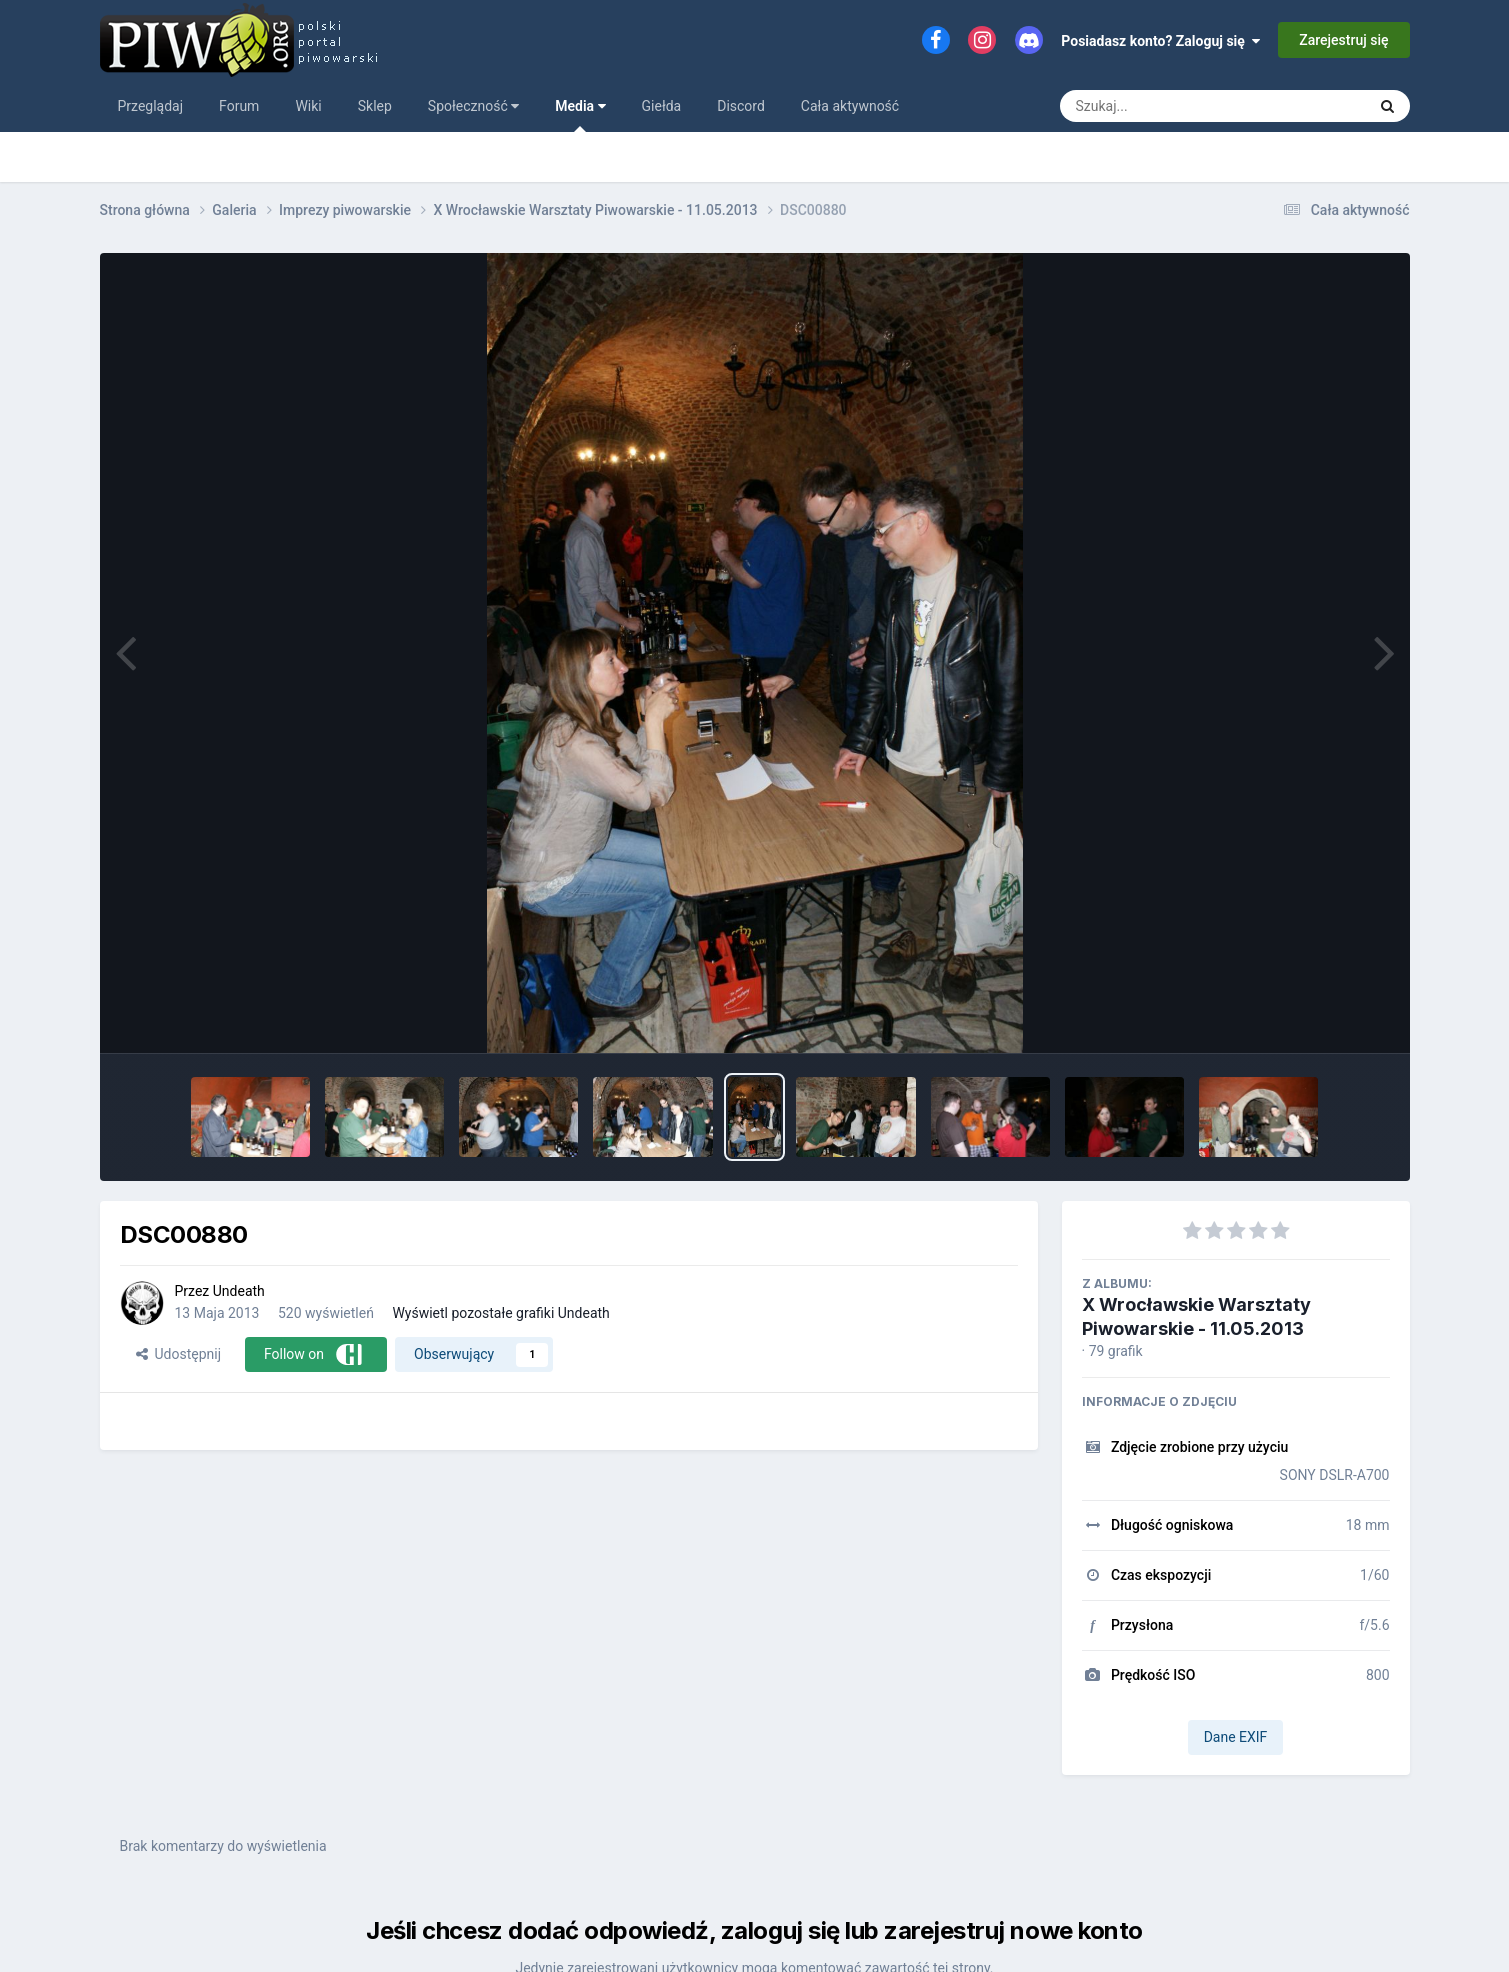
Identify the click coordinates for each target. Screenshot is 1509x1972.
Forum (239, 106)
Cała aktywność (850, 106)
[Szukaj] (1167, 106)
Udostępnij (178, 1354)
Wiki (308, 106)
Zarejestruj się (1343, 40)
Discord (741, 106)
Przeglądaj (151, 106)
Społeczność (473, 106)
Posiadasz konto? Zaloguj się (1160, 41)
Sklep (375, 106)
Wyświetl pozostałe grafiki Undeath (500, 1313)
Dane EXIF (1236, 1737)
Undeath (239, 1291)
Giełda (662, 106)
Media (580, 115)
